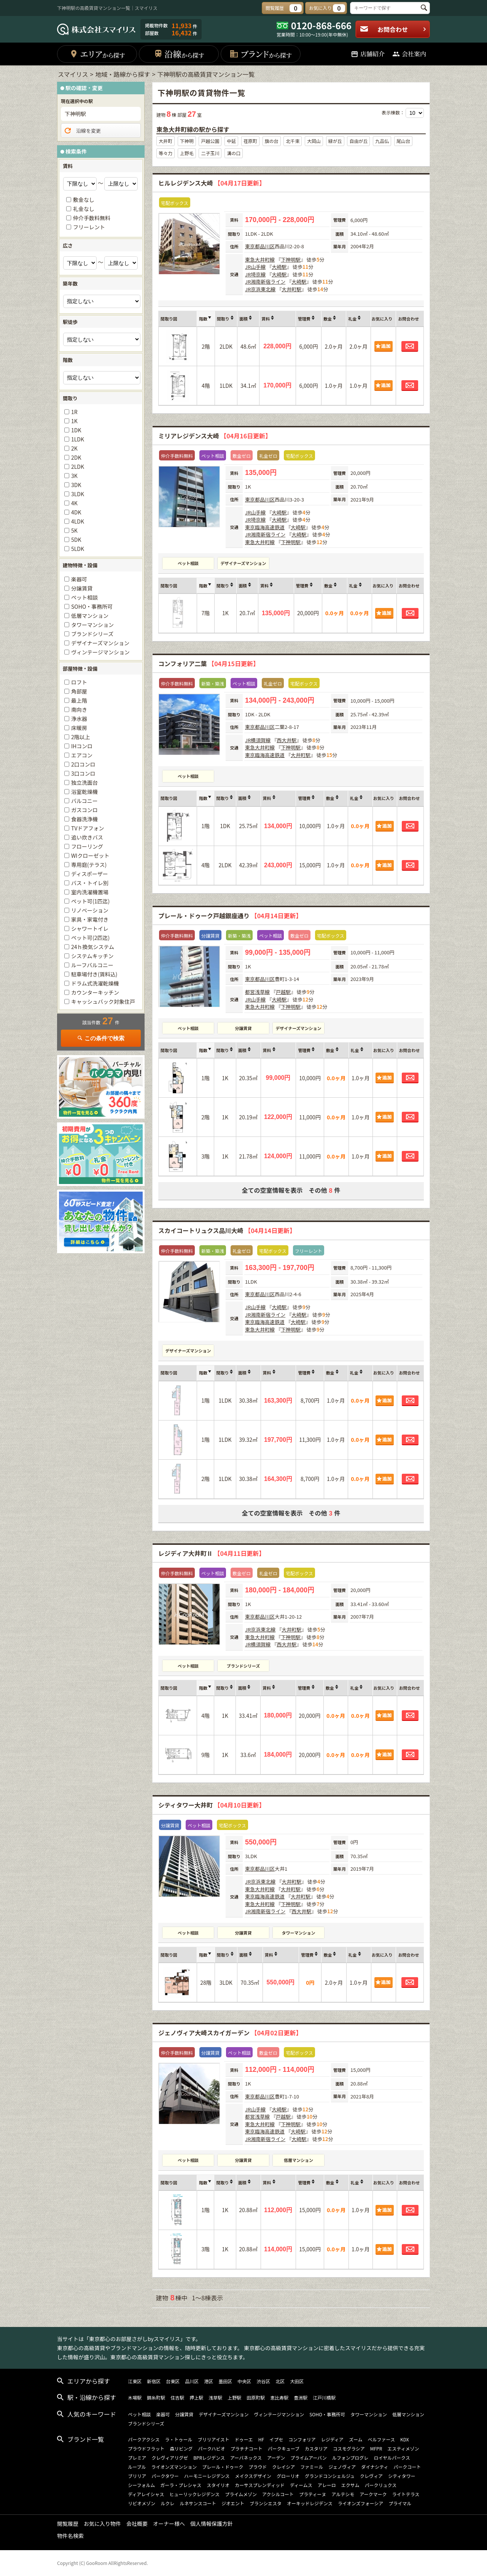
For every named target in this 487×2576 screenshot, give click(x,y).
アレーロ (327, 2485)
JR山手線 (255, 266)
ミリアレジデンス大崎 (214, 435)
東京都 (252, 246)
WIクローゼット (90, 855)
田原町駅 (256, 2397)
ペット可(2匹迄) (90, 937)
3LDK (77, 494)
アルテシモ (342, 2494)
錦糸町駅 (156, 2397)
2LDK (77, 466)
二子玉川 (210, 153)
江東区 (135, 2381)
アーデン (276, 2457)
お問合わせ (393, 29)
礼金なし (83, 209)
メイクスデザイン (253, 2476)
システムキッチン (92, 956)
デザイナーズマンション (243, 563)
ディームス (301, 2485)
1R (74, 412)
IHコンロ (81, 746)
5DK (76, 539)
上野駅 (234, 2397)
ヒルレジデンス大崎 (211, 182)
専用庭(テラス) (89, 864)
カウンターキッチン (95, 992)
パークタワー (165, 2476)
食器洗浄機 (84, 819)
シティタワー (401, 2476)
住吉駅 (177, 2397)
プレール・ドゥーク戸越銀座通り (230, 915)
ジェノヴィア (342, 2466)
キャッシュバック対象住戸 (103, 1001)
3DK (76, 485)
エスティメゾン (403, 2448)
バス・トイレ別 (89, 883)
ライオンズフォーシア (361, 2503)
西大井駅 (286, 740)
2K (74, 448)
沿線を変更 (82, 130)
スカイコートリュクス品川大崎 (227, 1230)
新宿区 (154, 2381)
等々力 (165, 153)
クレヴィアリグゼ (169, 2457)
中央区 (244, 2381)
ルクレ (167, 2503)
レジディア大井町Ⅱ (211, 1553)
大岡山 (314, 141)
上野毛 (187, 153)
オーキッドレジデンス (310, 2503)
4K (74, 503)
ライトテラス (406, 2494)
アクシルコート (278, 2494)
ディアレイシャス (146, 2494)
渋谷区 (263, 2381)
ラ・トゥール (179, 2439)
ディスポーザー (89, 874)
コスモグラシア (349, 2448)
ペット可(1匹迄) (90, 901)
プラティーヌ (312, 2494)
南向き (79, 709)
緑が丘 (335, 141)
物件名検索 (70, 2535)
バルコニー (84, 801)
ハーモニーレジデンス (207, 2476)
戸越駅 (283, 991)
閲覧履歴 (67, 2523)
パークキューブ (283, 2448)
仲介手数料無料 (91, 218)
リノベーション (89, 910)
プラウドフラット (146, 2448)
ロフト (79, 682)
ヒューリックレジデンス (194, 2494)
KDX (404, 2439)
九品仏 (382, 141)
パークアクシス (143, 2439)
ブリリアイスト (213, 2439)
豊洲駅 (300, 2397)
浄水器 (79, 718)
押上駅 (196, 2397)
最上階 (79, 700)
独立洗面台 (84, 782)
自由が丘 (358, 141)
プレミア (137, 2457)
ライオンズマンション (174, 2466)
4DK (76, 512)
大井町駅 (291, 289)
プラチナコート (247, 2448)
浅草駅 (215, 2397)
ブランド (260, 54)
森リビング (181, 2448)
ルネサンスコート (198, 2503)
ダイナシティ (374, 2466)
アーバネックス (246, 2457)
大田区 (297, 2381)
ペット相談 (188, 563)
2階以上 (80, 737)
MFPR (376, 2448)
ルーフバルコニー (92, 965)
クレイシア (283, 2466)
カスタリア (316, 2448)
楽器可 (79, 579)
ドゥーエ (244, 2439)
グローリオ (288, 2476)
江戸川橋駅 (324, 2397)
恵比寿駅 (279, 2397)
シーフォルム (141, 2485)
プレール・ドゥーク (222, 2466)
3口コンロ (83, 773)
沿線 (179, 54)
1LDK (77, 439)
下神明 (187, 141)
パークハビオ (211, 2448)
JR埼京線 (255, 274)
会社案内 (409, 53)
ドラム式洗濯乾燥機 (95, 983)
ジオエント (232, 2503)
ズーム (356, 2439)
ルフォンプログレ (350, 2457)
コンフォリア (302, 2439)
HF (261, 2439)
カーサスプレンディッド (260, 2485)
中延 (231, 141)
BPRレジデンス (209, 2457)
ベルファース (381, 2439)
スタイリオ (218, 2485)
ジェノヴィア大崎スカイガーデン (230, 2032)
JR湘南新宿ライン (265, 281)
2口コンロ (83, 764)
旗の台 (272, 141)
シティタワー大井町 (211, 1804)
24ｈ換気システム (92, 947)
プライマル (399, 2503)
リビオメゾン (141, 2503)
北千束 (292, 141)
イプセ (276, 2439)
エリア (97, 54)
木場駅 (135, 2397)
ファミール (311, 2466)
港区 (208, 2381)
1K (74, 421)
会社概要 (137, 2523)
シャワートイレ (89, 928)
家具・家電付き (89, 919)
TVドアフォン (87, 828)
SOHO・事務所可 (92, 606)
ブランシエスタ (266, 2503)
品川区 (267, 246)
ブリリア (137, 2476)
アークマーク (373, 2494)
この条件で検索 (100, 1038)
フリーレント (89, 227)
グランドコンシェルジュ (330, 2476)
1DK (76, 430)
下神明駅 (291, 259)
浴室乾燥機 (84, 791)
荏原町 (250, 141)
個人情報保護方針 (211, 2523)
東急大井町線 (260, 259)
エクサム (350, 2485)
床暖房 (79, 728)
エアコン (81, 755)
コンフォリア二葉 (208, 663)
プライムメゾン (241, 2494)
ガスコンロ (84, 810)
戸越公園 (210, 141)
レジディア (332, 2439)
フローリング (87, 846)
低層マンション (298, 2160)
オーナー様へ (169, 2523)
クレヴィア (371, 2476)
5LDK (77, 548)
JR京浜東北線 (260, 289)
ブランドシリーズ (243, 1666)
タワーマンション (298, 1933)
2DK (76, 457)
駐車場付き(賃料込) (94, 974)
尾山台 (403, 141)
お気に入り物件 (102, 2523)
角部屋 (79, 691)
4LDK (77, 521)
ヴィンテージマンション (100, 652)
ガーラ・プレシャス (180, 2485)
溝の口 (233, 153)
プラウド (257, 2466)
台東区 (173, 2381)
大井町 (165, 141)
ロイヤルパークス (392, 2457)
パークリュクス (381, 2485)
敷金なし (83, 199)
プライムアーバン (308, 2457)
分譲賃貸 (243, 1028)
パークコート (407, 2466)
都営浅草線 (257, 991)
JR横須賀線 (258, 740)
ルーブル (137, 2466)
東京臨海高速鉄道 (265, 527)
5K (74, 530)
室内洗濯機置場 (89, 892)
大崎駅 (279, 266)
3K (74, 475)
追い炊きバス (87, 837)
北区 (280, 2381)
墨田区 (225, 2381)
